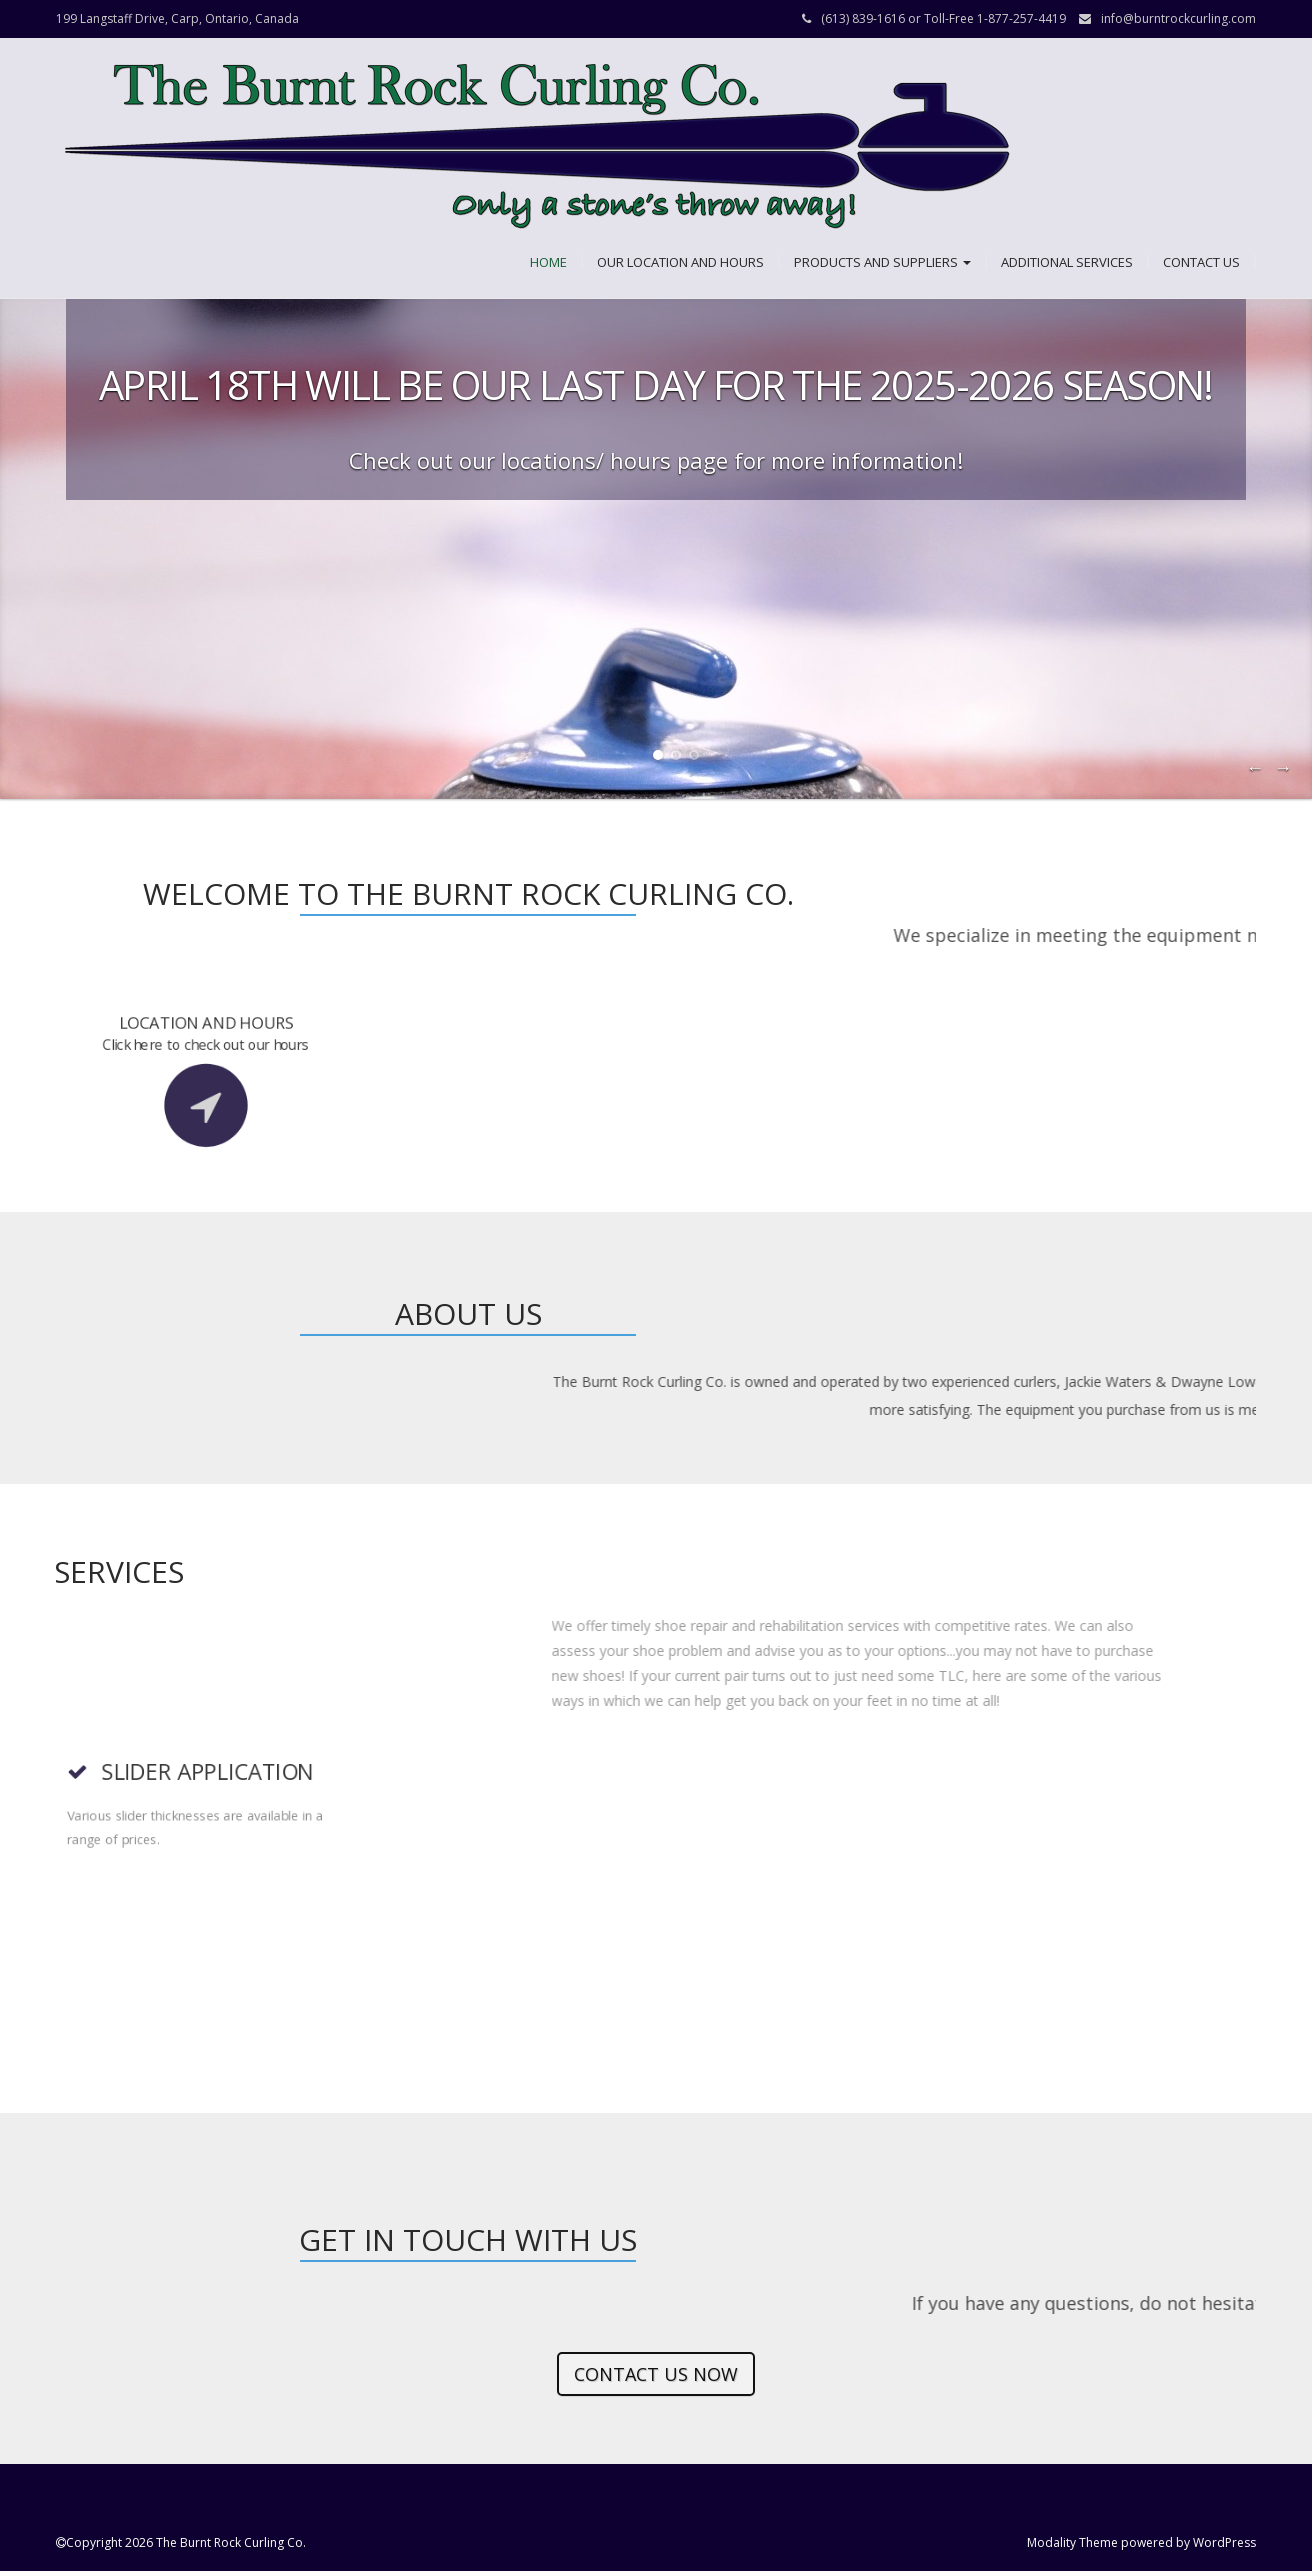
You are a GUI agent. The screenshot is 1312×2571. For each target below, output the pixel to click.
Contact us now (656, 2374)
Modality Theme (1072, 2542)
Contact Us (1201, 262)
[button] (537, 147)
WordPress (1224, 2542)
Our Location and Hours (680, 262)
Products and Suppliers (882, 262)
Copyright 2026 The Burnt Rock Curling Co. (186, 2542)
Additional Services (1067, 262)
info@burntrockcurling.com (1178, 18)
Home (548, 262)
